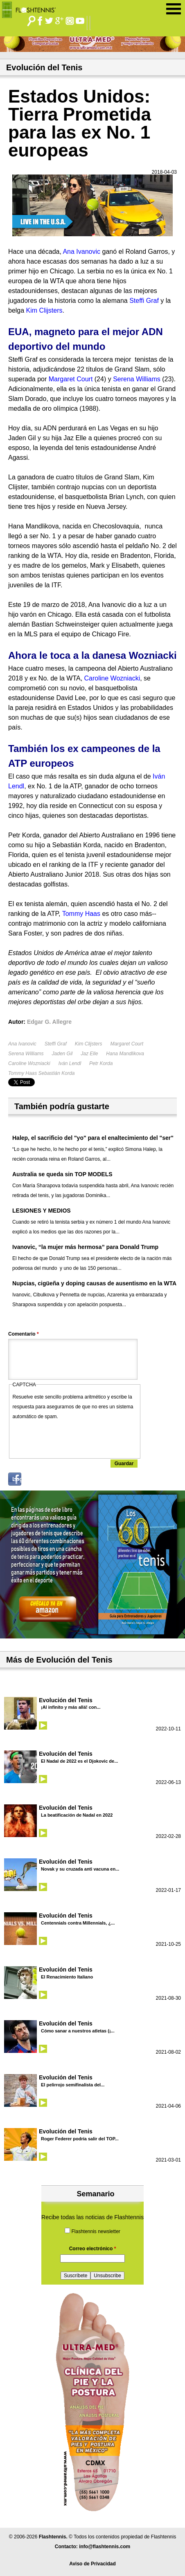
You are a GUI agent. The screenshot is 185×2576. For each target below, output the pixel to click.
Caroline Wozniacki (29, 1063)
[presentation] (75, 1437)
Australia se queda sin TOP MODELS (62, 1174)
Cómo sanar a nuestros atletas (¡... (78, 2030)
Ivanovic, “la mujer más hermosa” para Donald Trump (85, 1247)
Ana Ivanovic (22, 1044)
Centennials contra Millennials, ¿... (78, 1922)
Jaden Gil (62, 1053)
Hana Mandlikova (125, 1053)
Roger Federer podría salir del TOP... (80, 2138)
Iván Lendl (70, 1063)
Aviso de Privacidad (92, 2564)
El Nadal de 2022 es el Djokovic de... (79, 1761)
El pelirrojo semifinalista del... (72, 2084)
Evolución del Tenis (65, 1700)
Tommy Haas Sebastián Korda (41, 1073)
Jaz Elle (89, 1053)
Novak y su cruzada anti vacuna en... (80, 1869)
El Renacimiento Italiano (67, 1976)
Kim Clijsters (88, 1044)
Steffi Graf (56, 1044)
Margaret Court (126, 1044)
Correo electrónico (92, 2248)
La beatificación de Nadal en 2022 (77, 1815)
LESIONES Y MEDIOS (41, 1210)
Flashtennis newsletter (95, 2231)
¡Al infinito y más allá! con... (70, 1707)
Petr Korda (101, 1063)
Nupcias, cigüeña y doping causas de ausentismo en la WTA (94, 1283)
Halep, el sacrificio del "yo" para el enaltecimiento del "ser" (93, 1138)
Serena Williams (26, 1053)
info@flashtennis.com (104, 2546)
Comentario (23, 1334)
